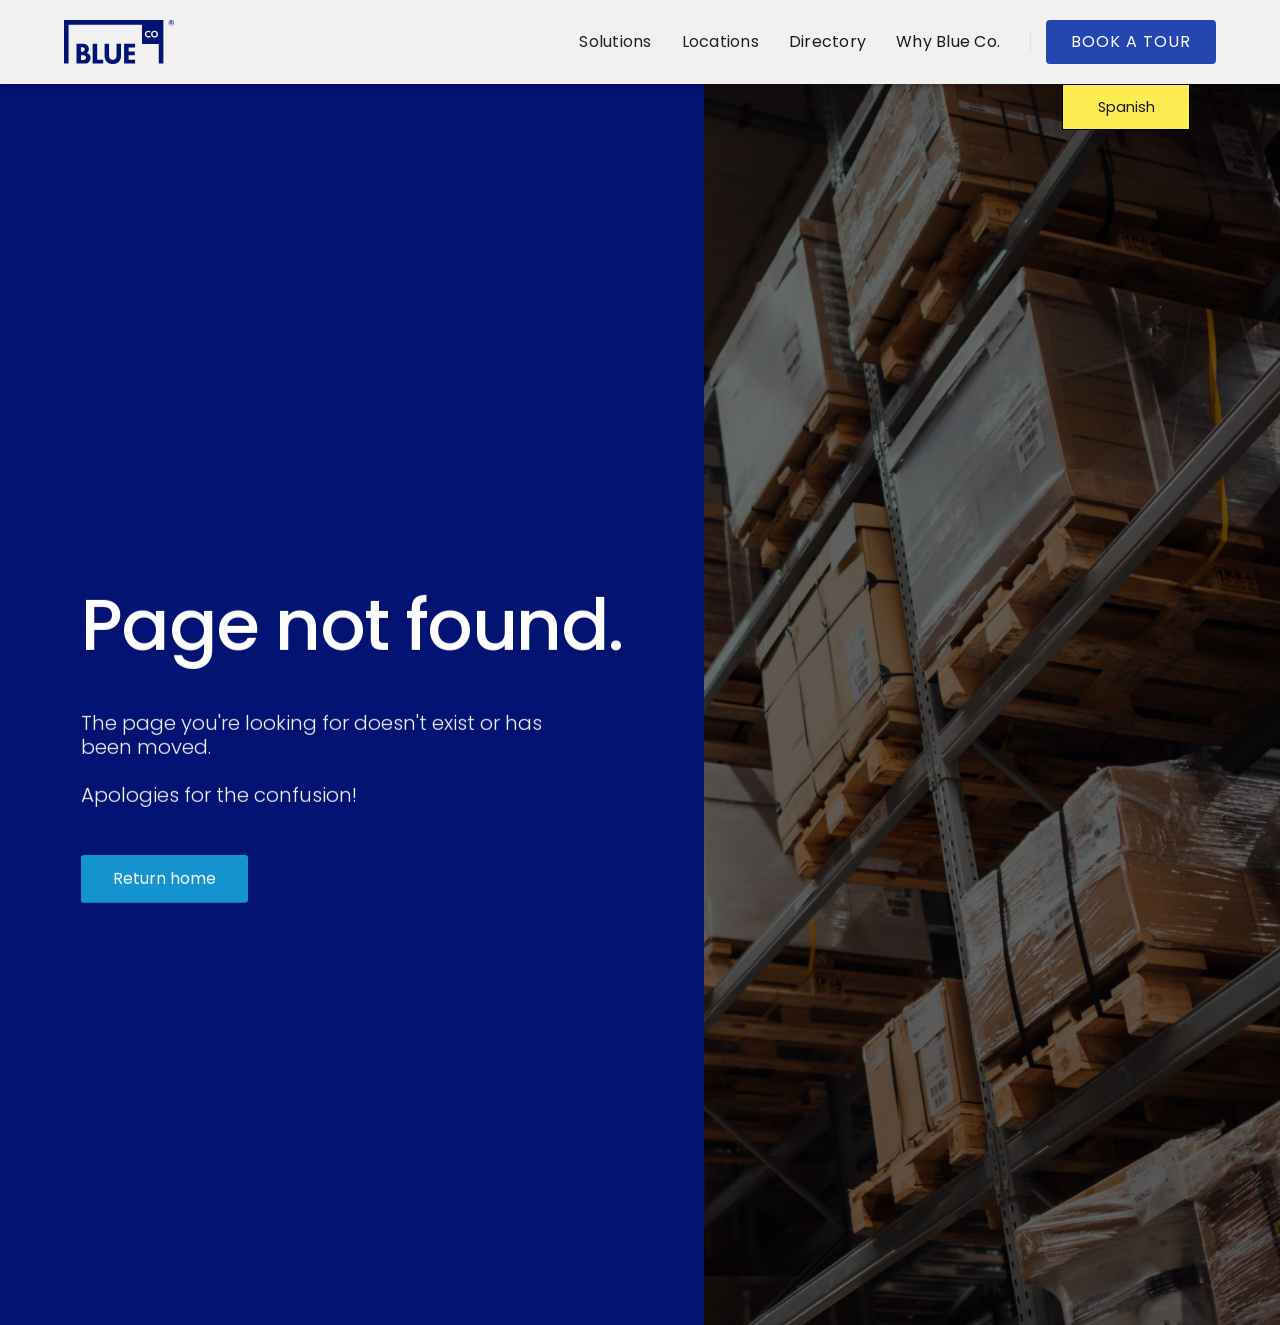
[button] (615, 42)
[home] (119, 41)
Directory (827, 41)
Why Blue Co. (948, 41)
